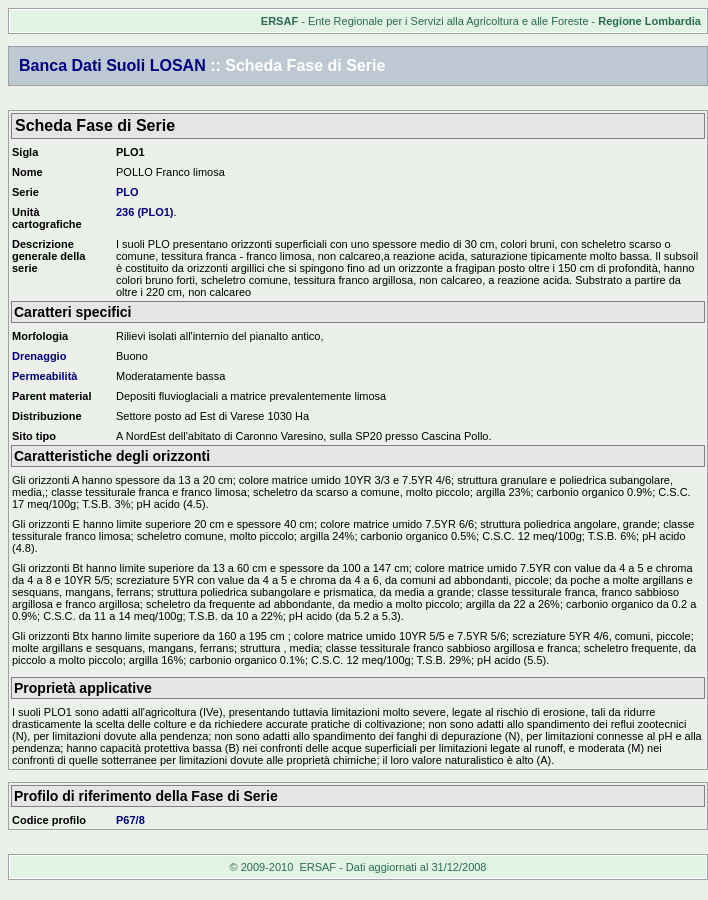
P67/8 (130, 820)
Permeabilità (44, 376)
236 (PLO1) (144, 212)
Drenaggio (39, 356)
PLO (127, 192)
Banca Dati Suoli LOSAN (112, 65)
